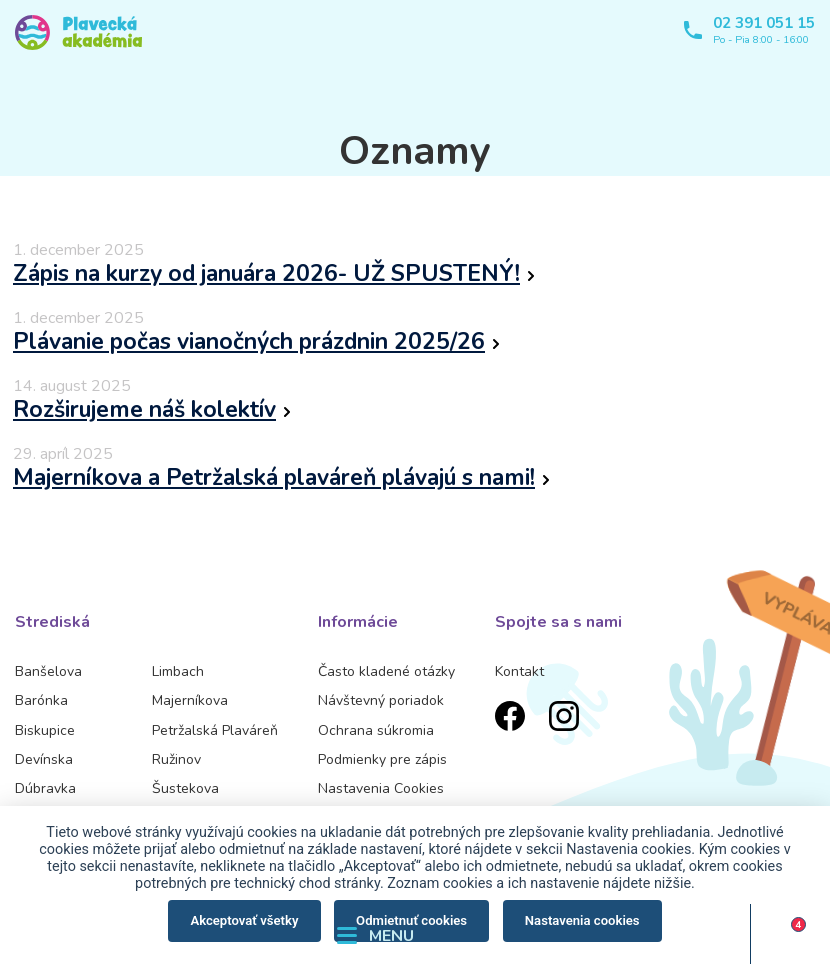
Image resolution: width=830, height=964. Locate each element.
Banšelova (48, 671)
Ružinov (176, 759)
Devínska (44, 759)
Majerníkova (190, 700)
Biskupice (45, 730)
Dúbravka (45, 788)
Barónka (41, 700)
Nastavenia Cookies (381, 788)
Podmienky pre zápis (382, 759)
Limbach (178, 671)
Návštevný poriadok (381, 700)
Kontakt (519, 671)
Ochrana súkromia (376, 730)
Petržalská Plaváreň (215, 730)
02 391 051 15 (764, 23)
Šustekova (185, 788)
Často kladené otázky (386, 671)
